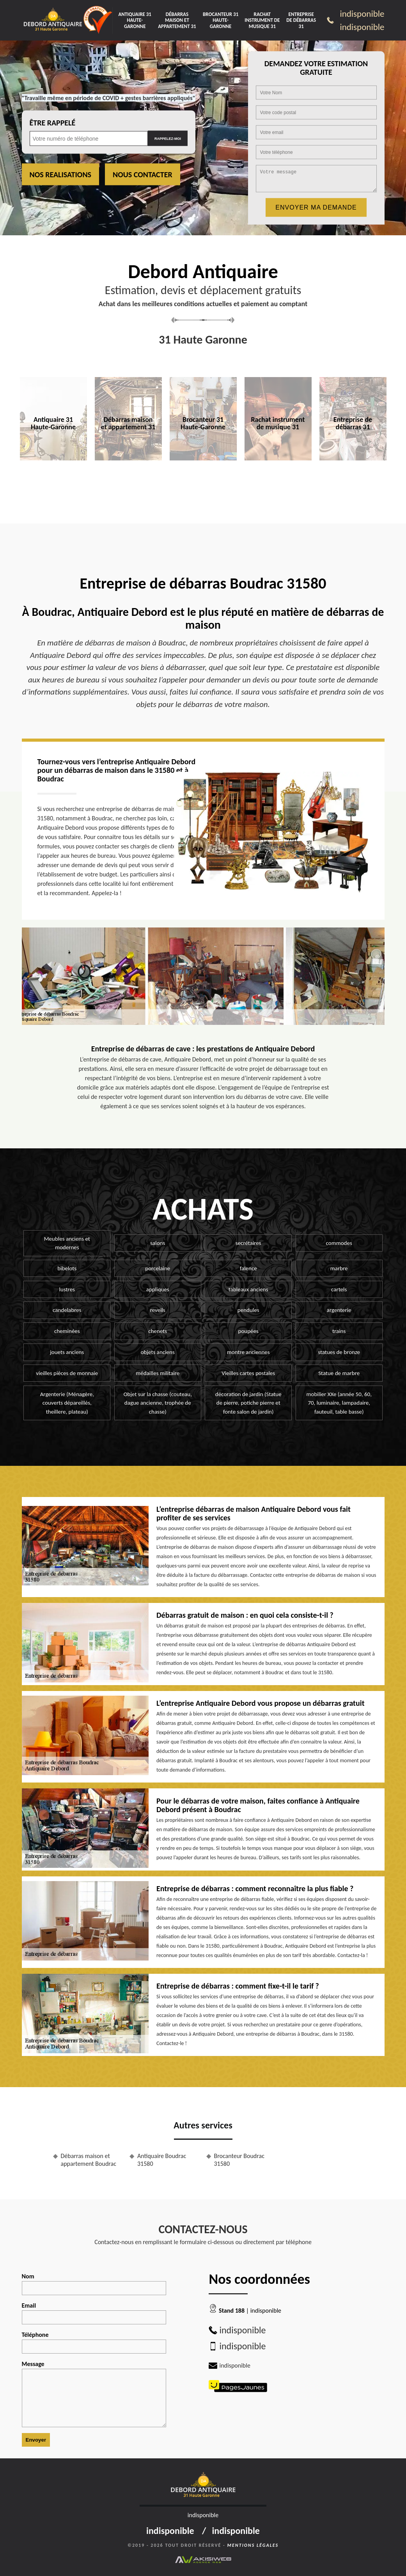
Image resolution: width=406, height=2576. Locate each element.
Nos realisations (61, 174)
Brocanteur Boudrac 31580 (239, 2160)
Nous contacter (142, 174)
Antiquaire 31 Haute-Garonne (134, 20)
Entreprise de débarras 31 (301, 20)
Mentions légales (252, 2545)
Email (94, 2313)
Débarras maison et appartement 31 (177, 20)
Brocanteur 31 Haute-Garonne (220, 20)
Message (94, 2393)
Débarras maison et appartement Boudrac (88, 2160)
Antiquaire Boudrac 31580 (161, 2160)
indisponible (362, 13)
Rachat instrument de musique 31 (262, 20)
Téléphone (94, 2342)
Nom (94, 2284)
